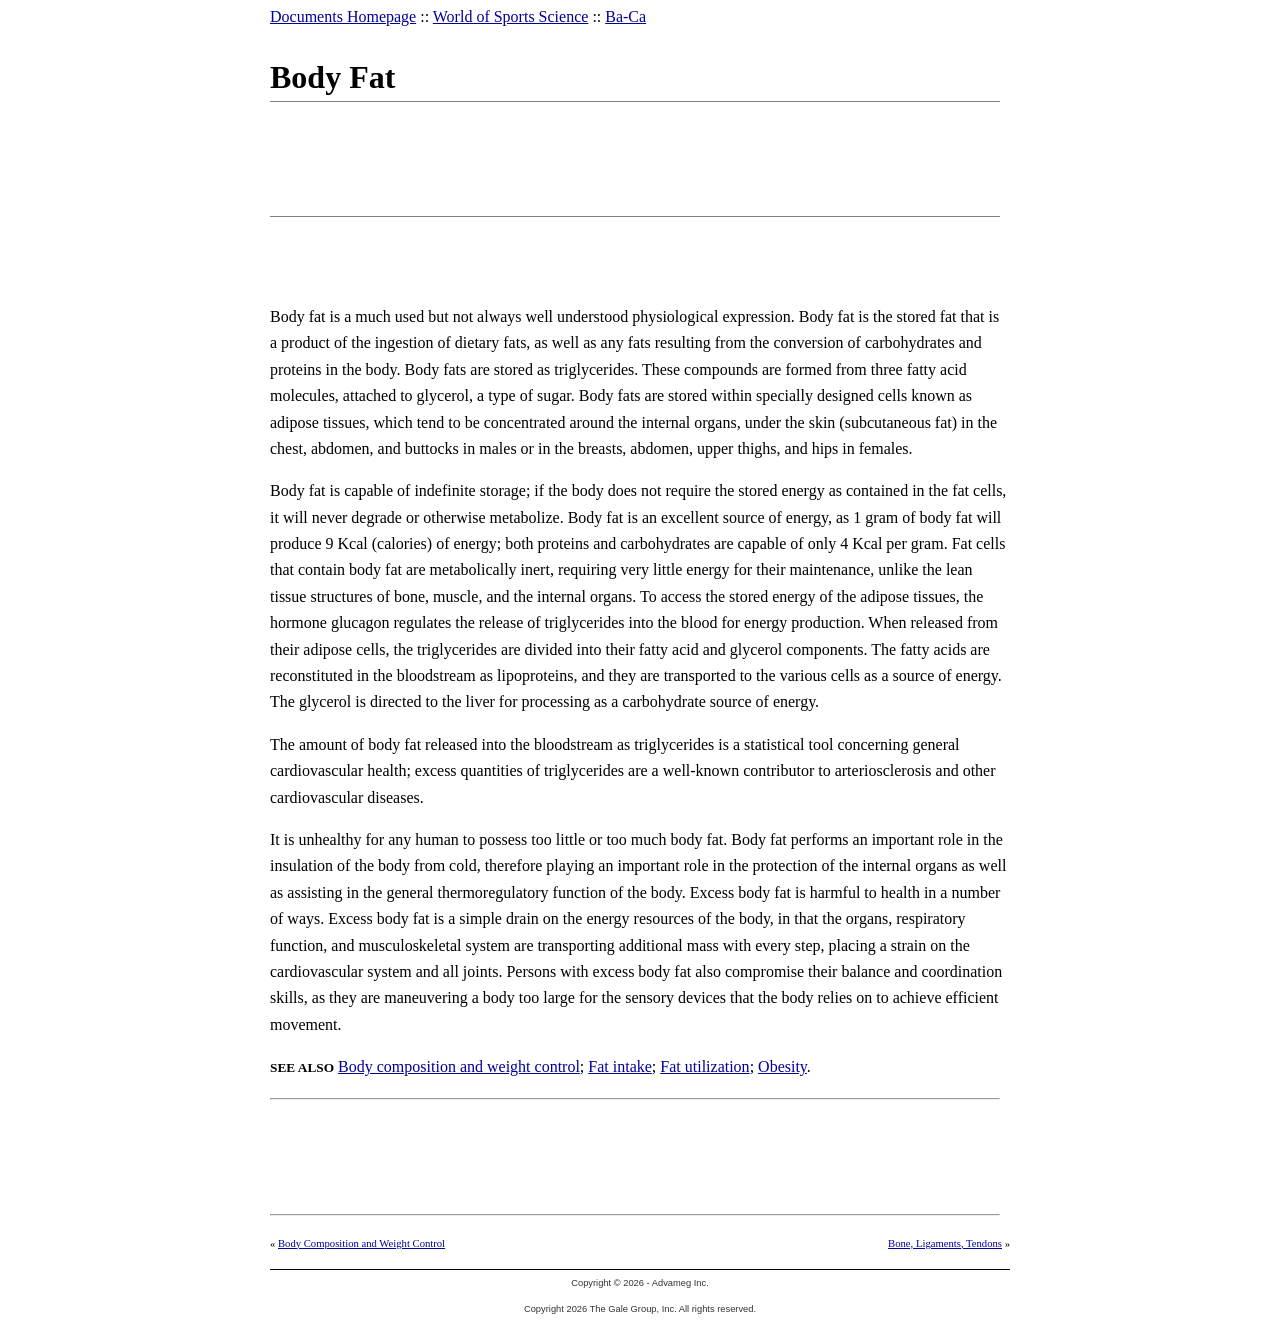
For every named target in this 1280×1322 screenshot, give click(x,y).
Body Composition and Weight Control (361, 1243)
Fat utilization (704, 1066)
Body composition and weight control (459, 1066)
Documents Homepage (343, 16)
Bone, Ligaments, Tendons (945, 1243)
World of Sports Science (511, 16)
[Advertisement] (634, 155)
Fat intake (620, 1066)
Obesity (782, 1066)
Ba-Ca (625, 16)
